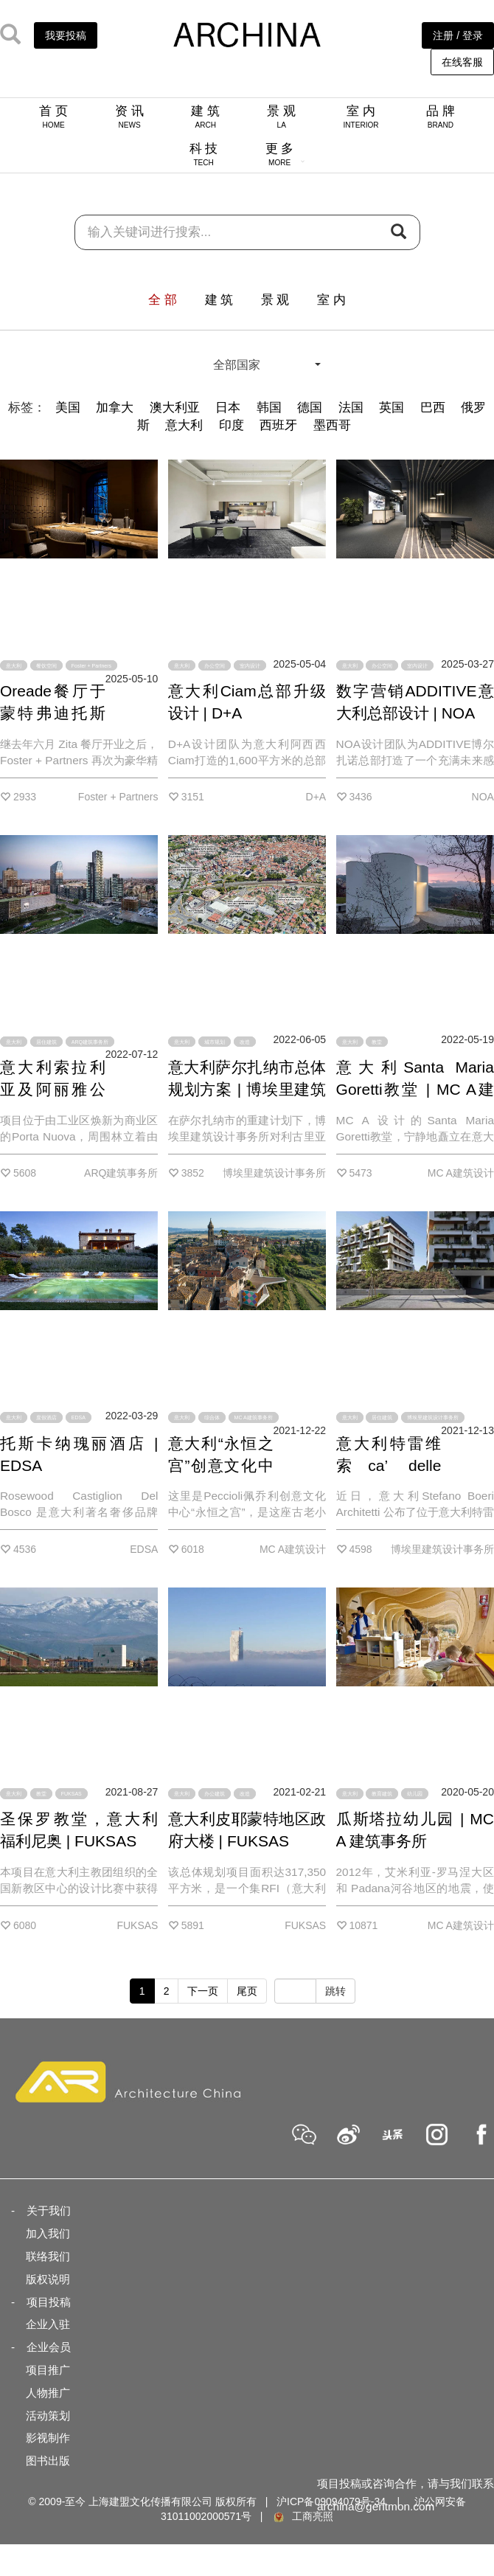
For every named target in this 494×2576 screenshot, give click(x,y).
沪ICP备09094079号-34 (331, 2501)
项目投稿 (49, 2302)
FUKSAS (71, 1793)
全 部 (162, 300)
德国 (309, 408)
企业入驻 (48, 2324)
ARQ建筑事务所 (90, 1041)
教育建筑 (382, 1793)
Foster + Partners (91, 665)
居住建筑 (46, 1041)
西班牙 (278, 425)
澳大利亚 (175, 408)
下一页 (202, 1991)
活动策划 (48, 2415)
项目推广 (48, 2370)
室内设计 (250, 665)
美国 (67, 408)
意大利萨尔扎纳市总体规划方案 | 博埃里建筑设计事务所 (247, 1089)
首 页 (53, 116)
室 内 (360, 116)
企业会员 (49, 2347)
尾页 (247, 1991)
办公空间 (214, 665)
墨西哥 (332, 425)
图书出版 (48, 2460)
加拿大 (114, 408)
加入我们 (48, 2233)
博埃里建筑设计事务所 (433, 1417)
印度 (231, 425)
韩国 (269, 408)
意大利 (184, 425)
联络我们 (48, 2256)
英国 (391, 408)
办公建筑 (214, 1793)
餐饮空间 (46, 665)
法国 (350, 408)
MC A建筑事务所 (253, 1417)
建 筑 (205, 116)
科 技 (203, 154)
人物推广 (48, 2392)
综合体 (212, 1417)
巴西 (432, 408)
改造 (245, 1041)
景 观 (281, 116)
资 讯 (129, 116)
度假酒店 (46, 1417)
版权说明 (48, 2279)
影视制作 (48, 2437)
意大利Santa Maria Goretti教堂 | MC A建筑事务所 (415, 1089)
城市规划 (214, 1041)
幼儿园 (414, 1793)
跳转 (335, 1991)
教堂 (377, 1041)
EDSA (79, 1417)
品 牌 (440, 116)
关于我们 (49, 2210)
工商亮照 (302, 2516)
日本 (227, 408)
